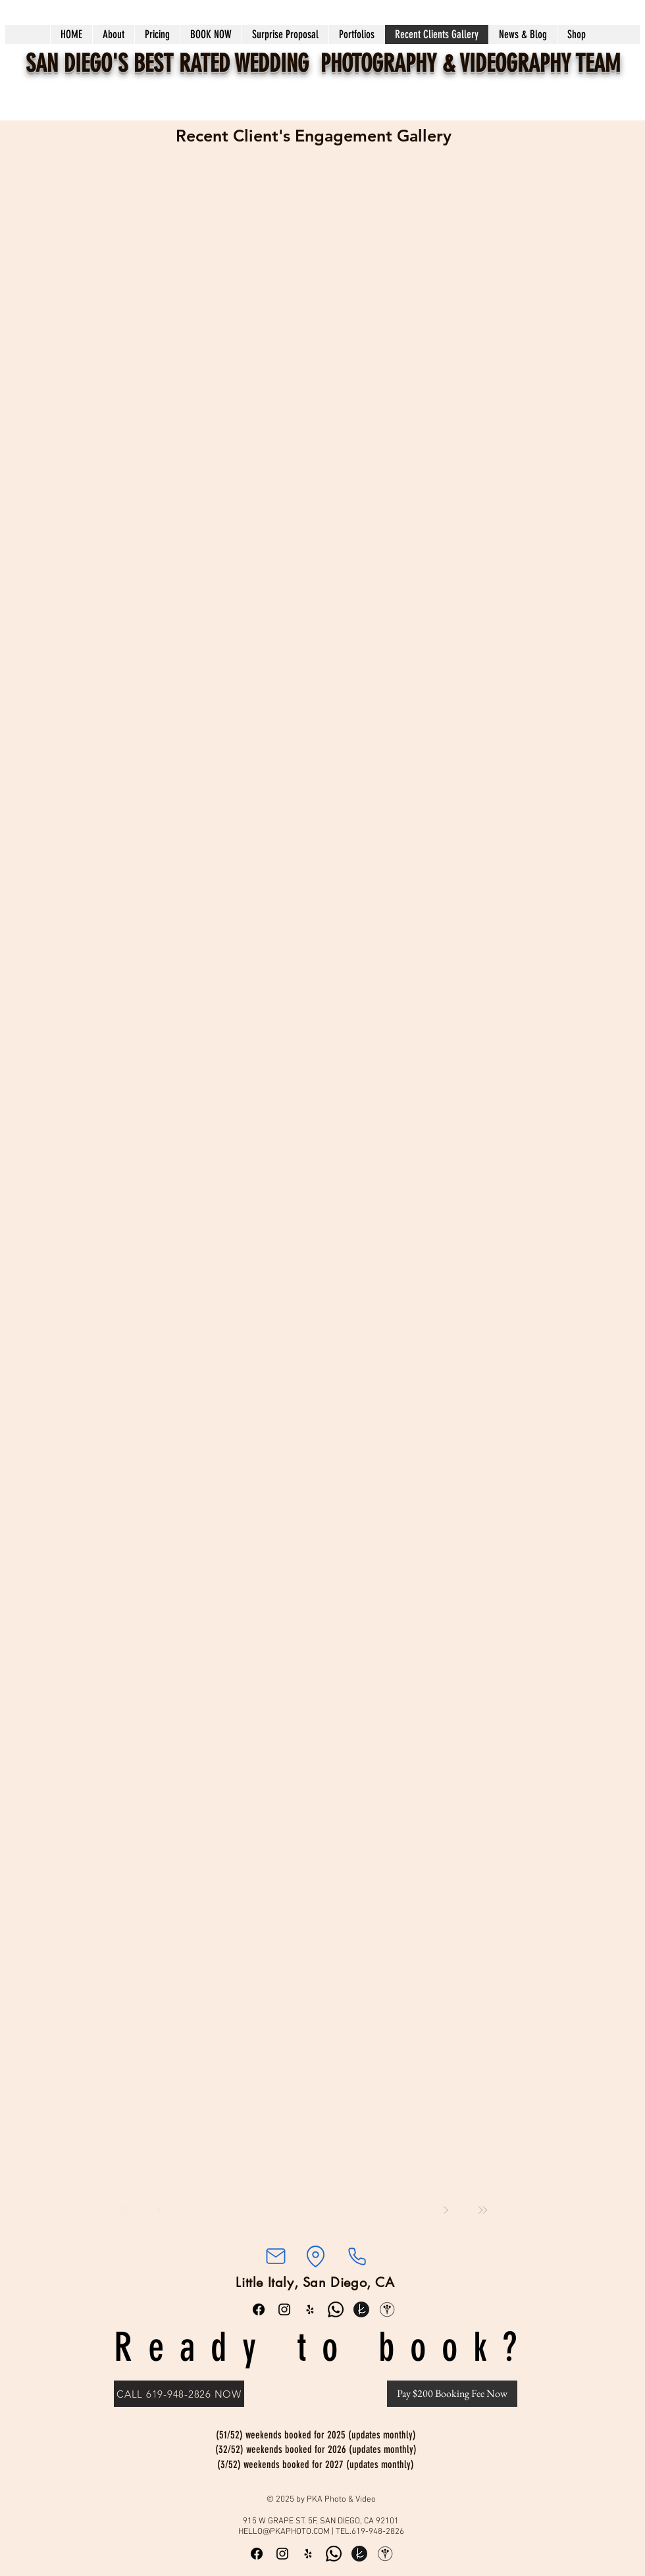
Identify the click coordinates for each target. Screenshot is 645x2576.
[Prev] (160, 2210)
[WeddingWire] (387, 2309)
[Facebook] (259, 2309)
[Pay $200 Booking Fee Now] (452, 2394)
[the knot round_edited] (361, 2309)
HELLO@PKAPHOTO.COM (284, 2532)
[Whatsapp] (336, 2309)
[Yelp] (310, 2309)
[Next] (445, 2210)
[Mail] (275, 2256)
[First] (123, 2210)
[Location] (315, 2256)
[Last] (482, 2210)
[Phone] (357, 2256)
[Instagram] (284, 2309)
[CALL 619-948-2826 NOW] (179, 2394)
